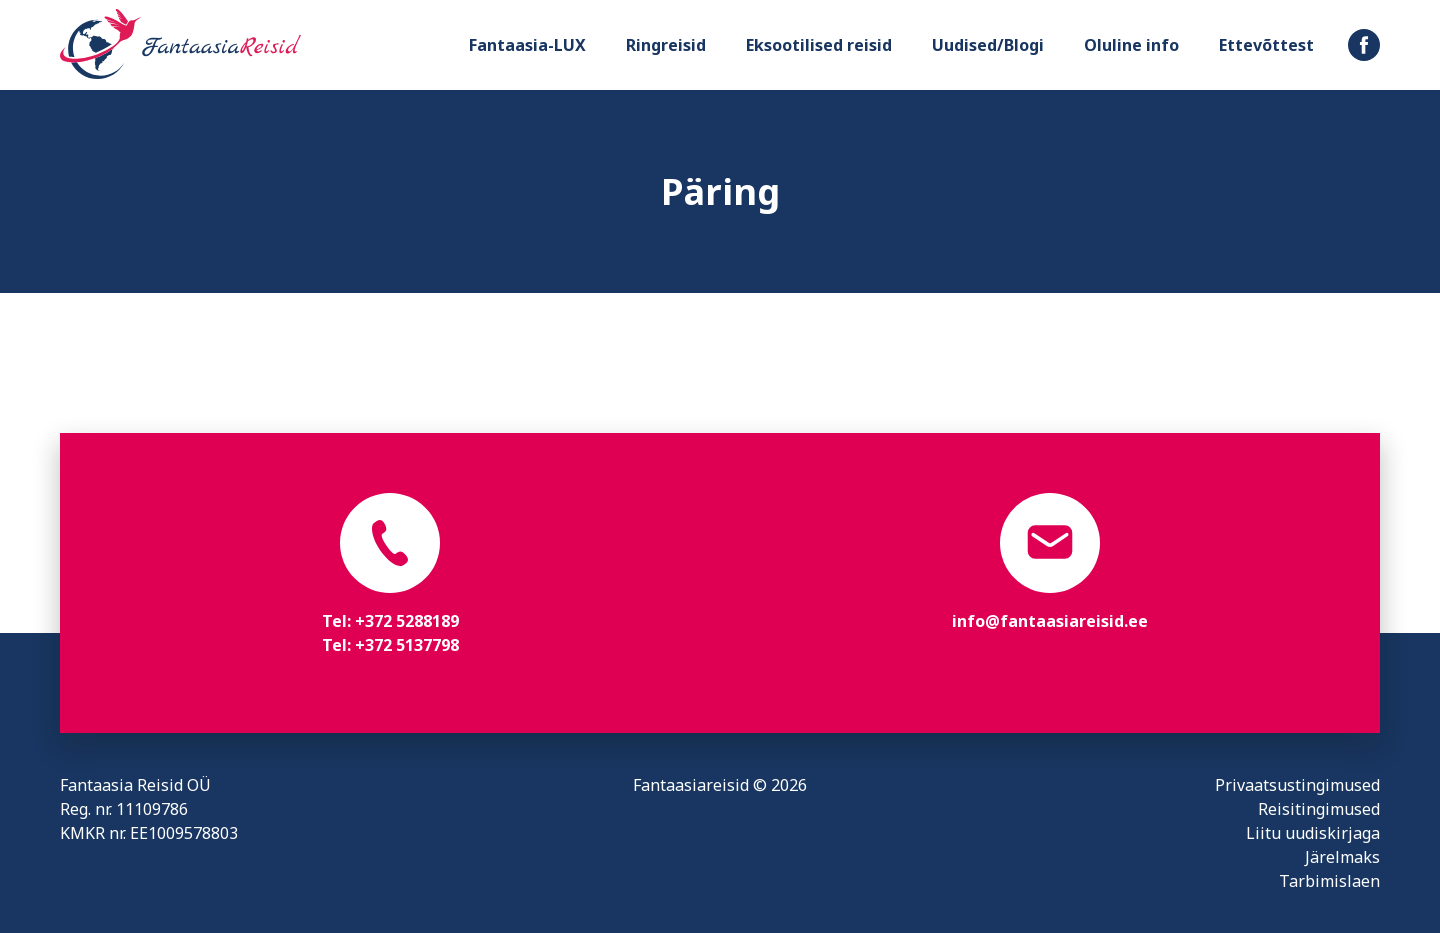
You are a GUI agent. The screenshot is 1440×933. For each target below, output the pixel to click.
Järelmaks (1342, 857)
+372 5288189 (407, 621)
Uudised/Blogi (988, 45)
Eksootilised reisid (819, 45)
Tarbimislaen (1329, 881)
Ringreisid (666, 45)
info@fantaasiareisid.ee (1050, 621)
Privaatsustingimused (1297, 785)
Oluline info (1131, 45)
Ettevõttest (1266, 45)
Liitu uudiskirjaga (1313, 833)
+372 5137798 (407, 645)
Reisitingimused (1319, 809)
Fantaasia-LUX (527, 45)
